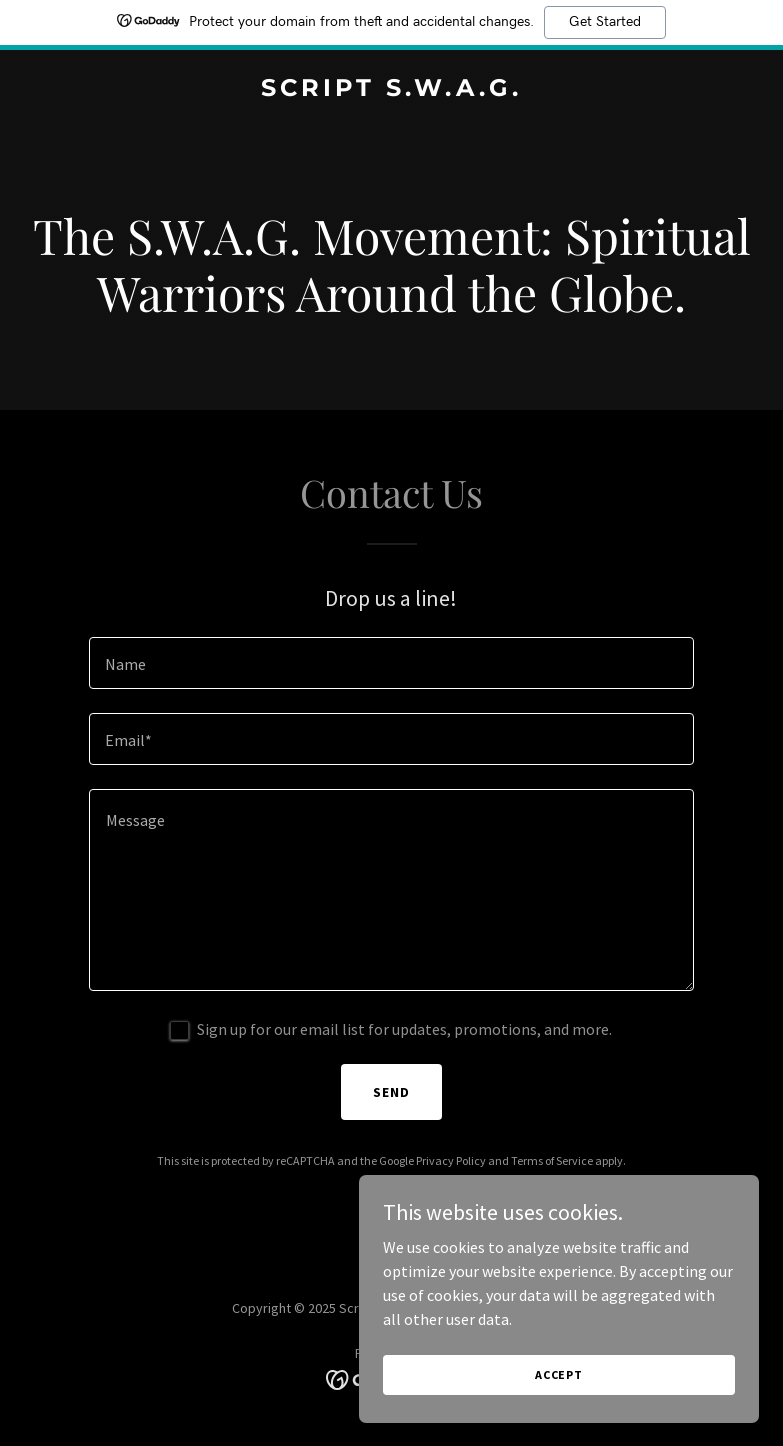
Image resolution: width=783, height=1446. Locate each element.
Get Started (605, 22)
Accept (559, 1374)
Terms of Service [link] (552, 1160)
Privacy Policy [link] (451, 1160)
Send (391, 1092)
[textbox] (391, 663)
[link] (391, 90)
